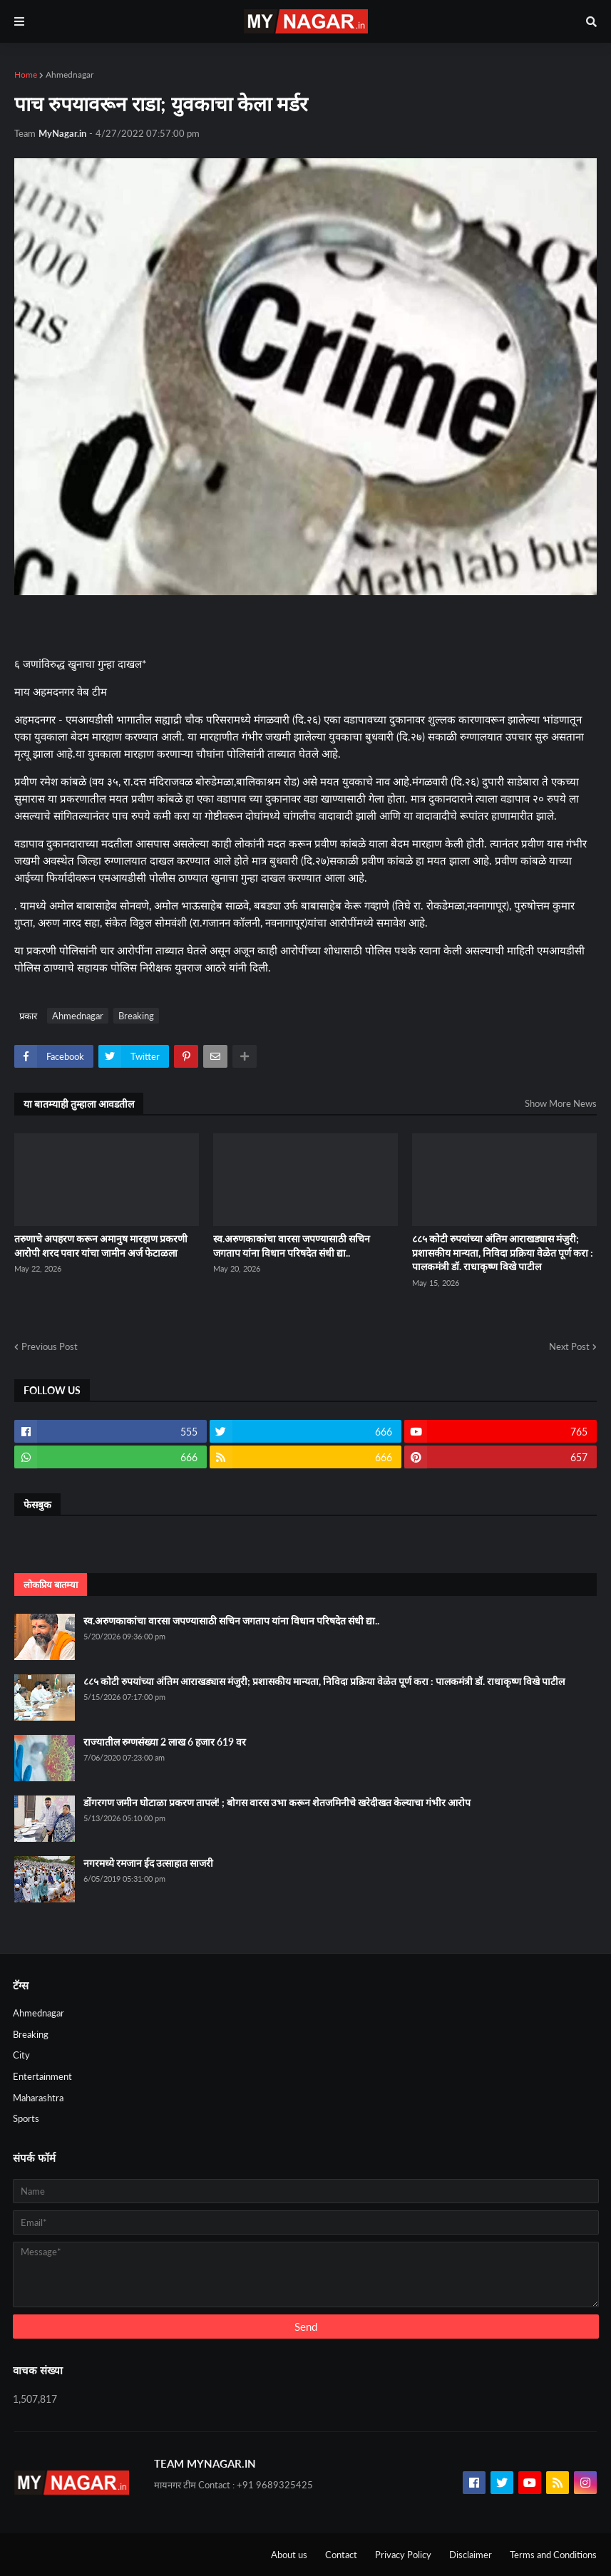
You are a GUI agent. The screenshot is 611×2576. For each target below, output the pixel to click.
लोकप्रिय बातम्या (51, 1584)
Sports (26, 2118)
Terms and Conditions (553, 2554)
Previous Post (49, 1346)
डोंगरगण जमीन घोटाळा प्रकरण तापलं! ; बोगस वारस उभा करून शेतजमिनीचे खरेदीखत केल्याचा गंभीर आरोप (277, 1802)
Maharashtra (38, 2097)
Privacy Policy (403, 2554)
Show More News (561, 1103)
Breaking (136, 1015)
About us (289, 2554)
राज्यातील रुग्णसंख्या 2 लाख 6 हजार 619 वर (164, 1742)
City (21, 2055)
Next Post (569, 1346)
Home (25, 74)
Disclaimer (470, 2554)
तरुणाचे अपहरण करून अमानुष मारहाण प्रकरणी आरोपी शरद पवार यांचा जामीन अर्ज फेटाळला (101, 1245)
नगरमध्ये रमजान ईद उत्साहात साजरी (148, 1863)
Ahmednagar (69, 74)
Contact (341, 2554)
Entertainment (42, 2076)
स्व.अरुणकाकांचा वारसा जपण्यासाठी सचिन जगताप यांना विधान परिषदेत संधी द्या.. (291, 1245)
